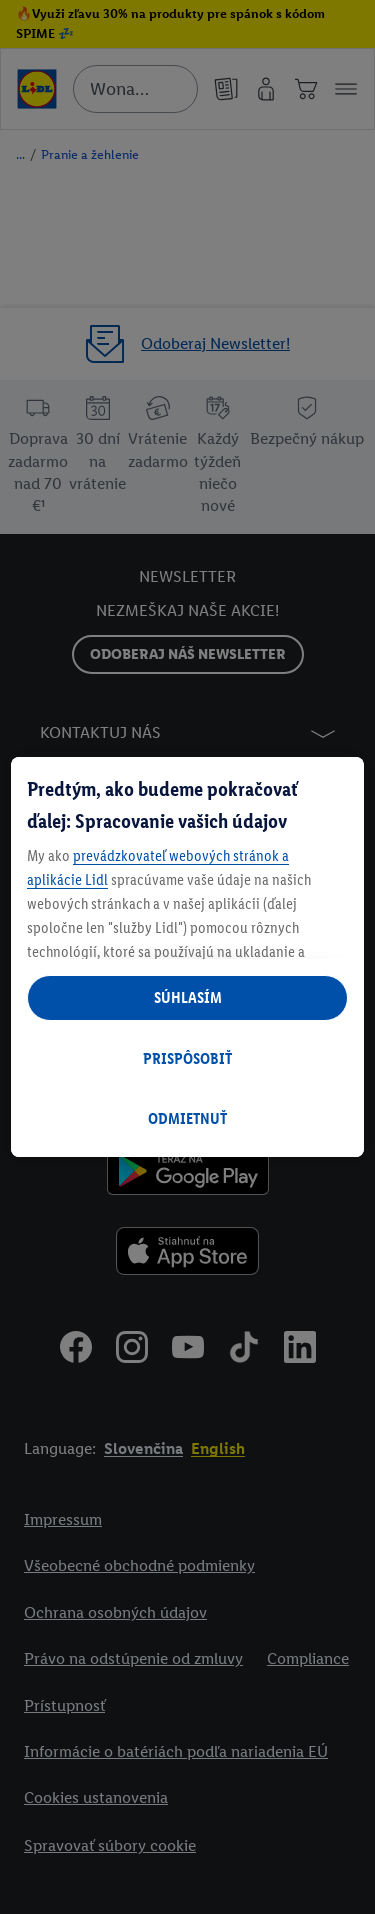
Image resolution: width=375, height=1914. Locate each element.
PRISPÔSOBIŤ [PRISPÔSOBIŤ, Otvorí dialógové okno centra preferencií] (187, 1058)
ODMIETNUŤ (187, 1118)
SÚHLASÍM (188, 997)
